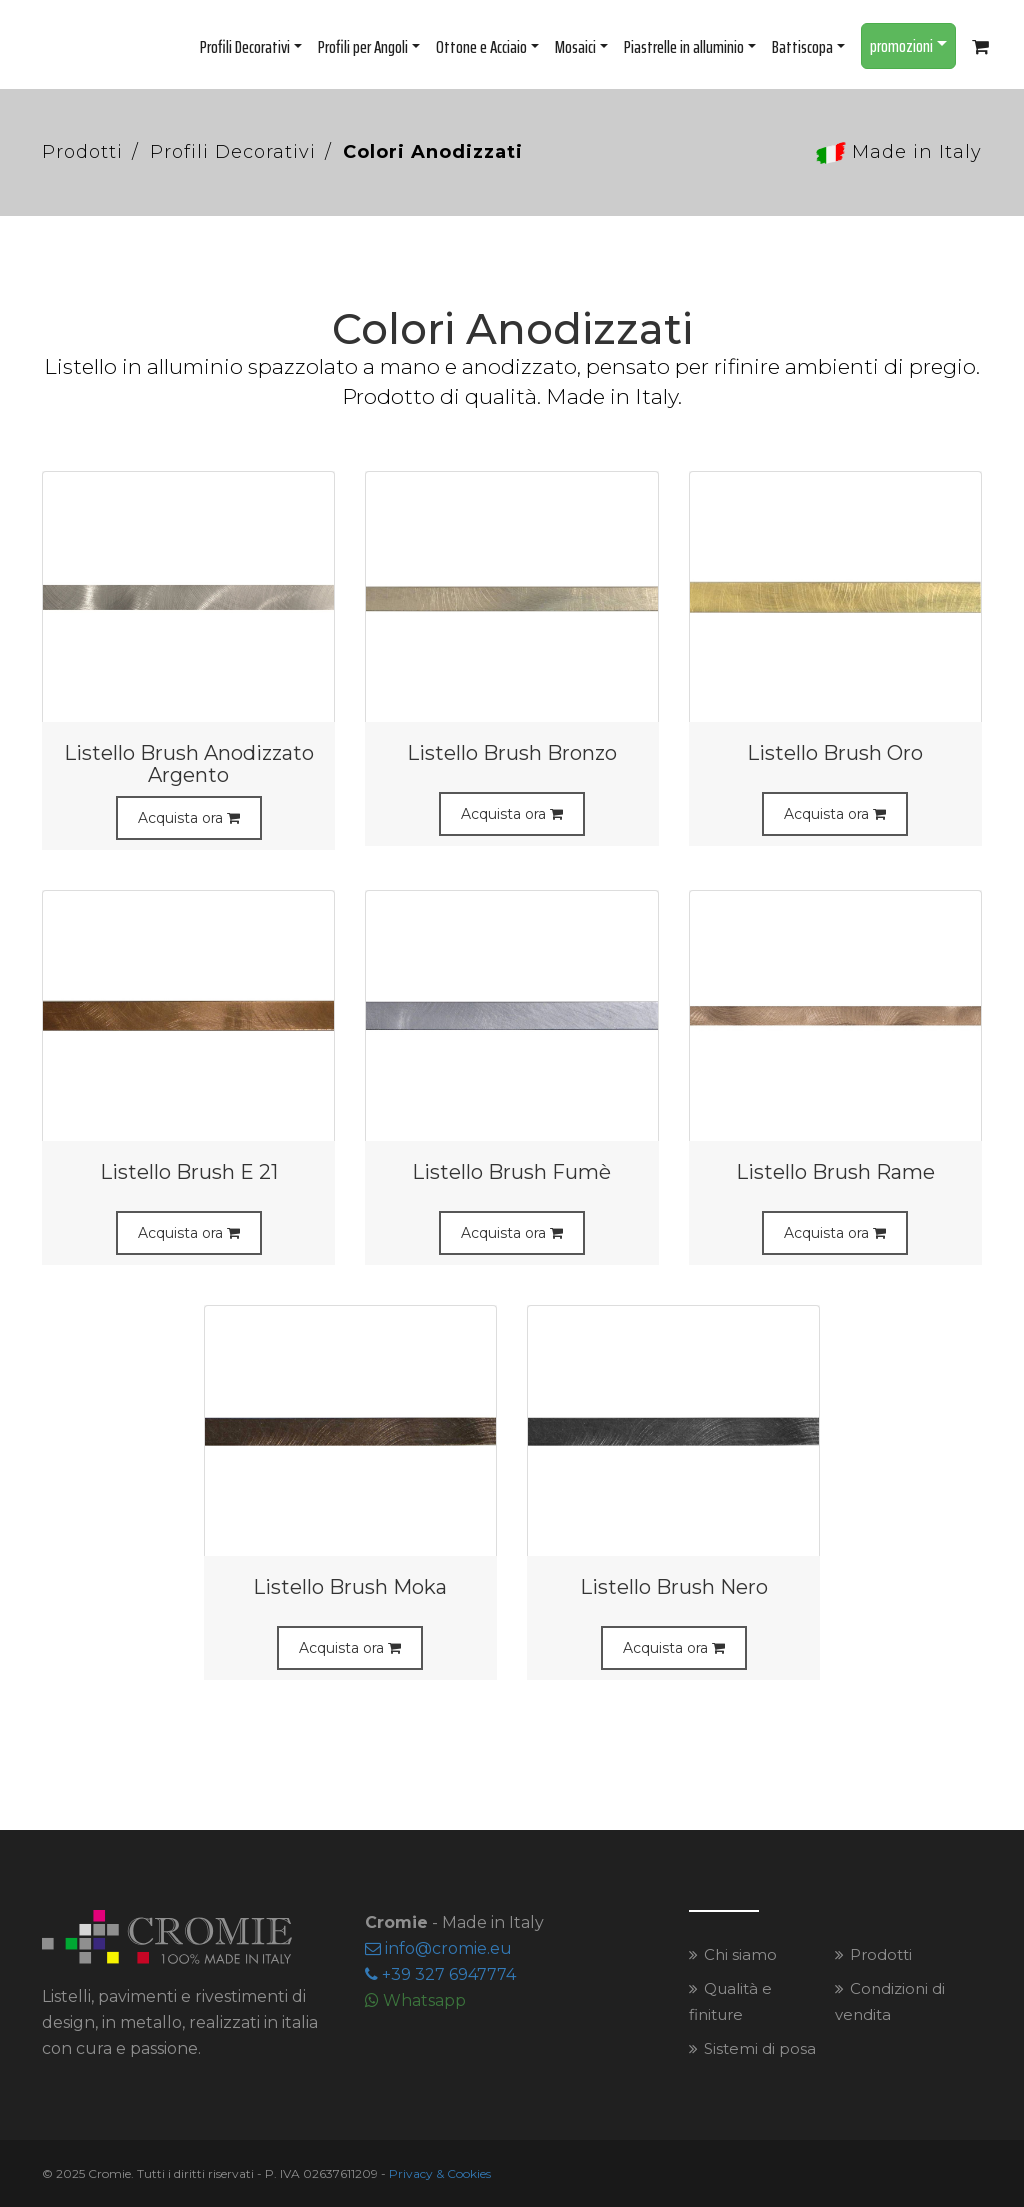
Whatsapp (415, 2000)
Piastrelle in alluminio (690, 47)
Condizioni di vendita (890, 2001)
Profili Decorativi (251, 47)
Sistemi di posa (760, 2048)
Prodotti (82, 152)
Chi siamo (740, 1954)
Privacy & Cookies (440, 2173)
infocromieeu (438, 1948)
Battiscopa (808, 47)
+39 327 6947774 (440, 1974)
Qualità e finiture (730, 2001)
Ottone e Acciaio (487, 47)
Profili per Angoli (369, 47)
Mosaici (581, 47)
